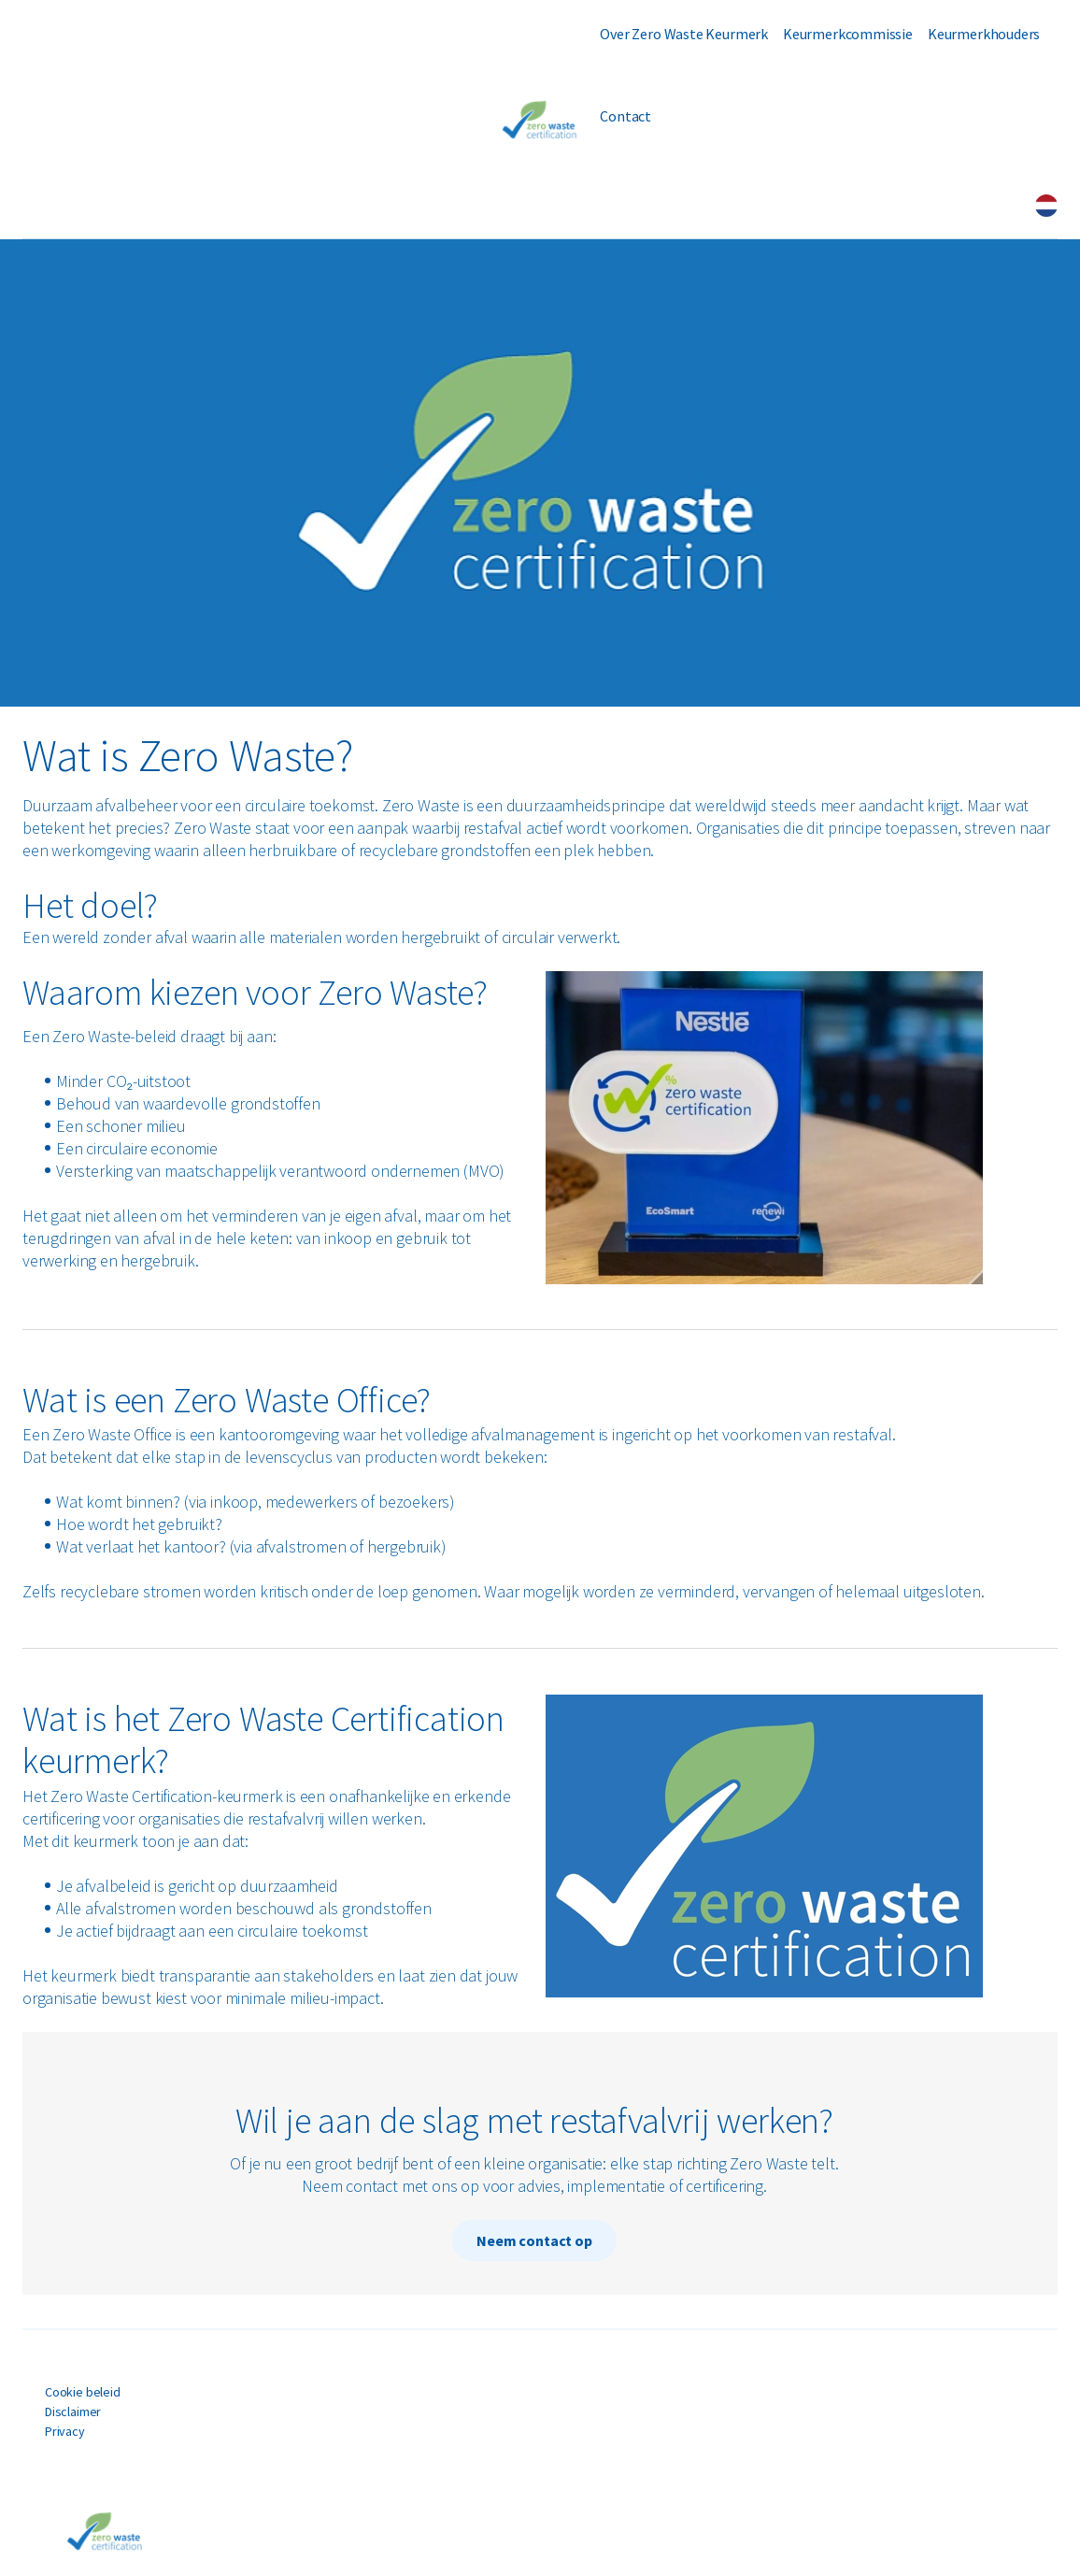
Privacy (65, 2431)
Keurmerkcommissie (848, 33)
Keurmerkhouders (984, 33)
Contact (625, 116)
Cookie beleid (83, 2391)
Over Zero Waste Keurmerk (684, 33)
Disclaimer (73, 2411)
